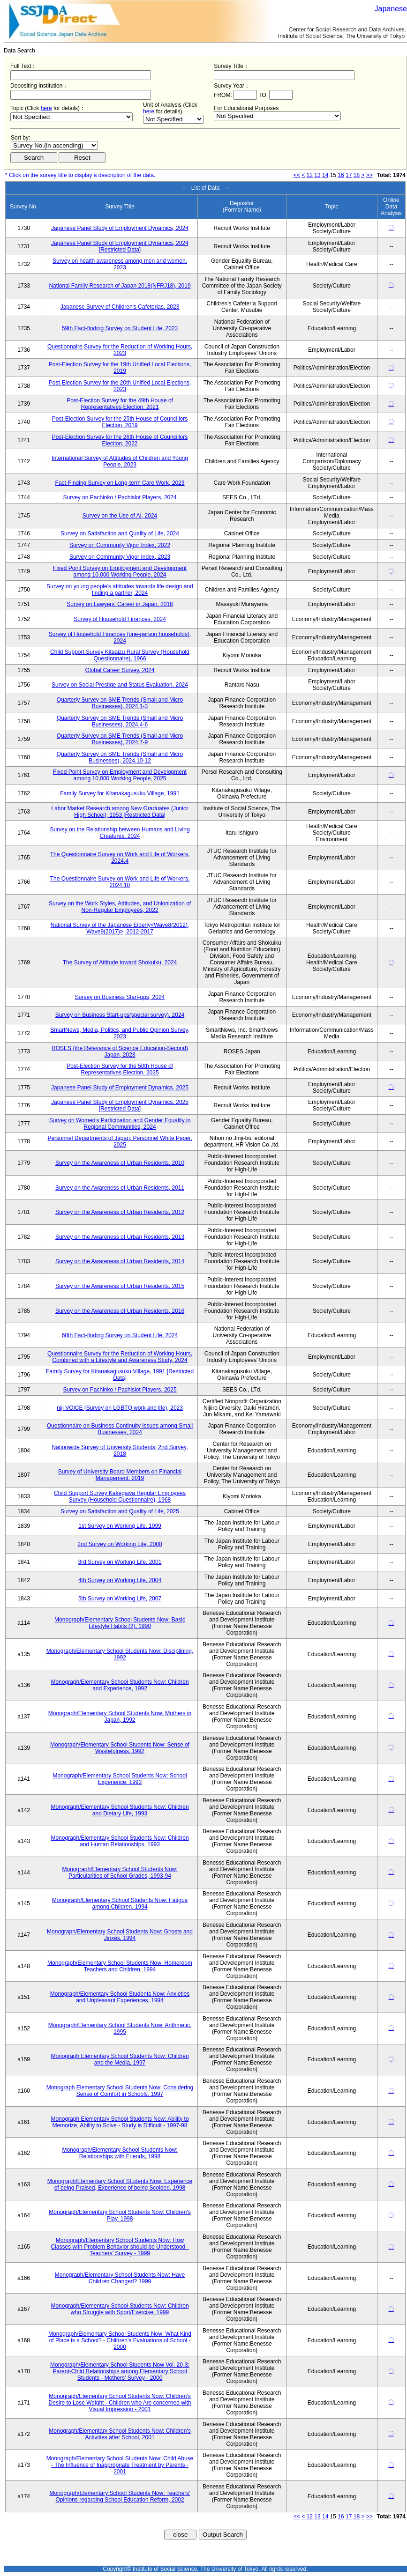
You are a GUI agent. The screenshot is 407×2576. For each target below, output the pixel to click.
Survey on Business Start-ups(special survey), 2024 (119, 1015)
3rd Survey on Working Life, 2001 (120, 1562)
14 (325, 175)
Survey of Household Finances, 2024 (120, 619)
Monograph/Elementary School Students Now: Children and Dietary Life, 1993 (119, 1810)
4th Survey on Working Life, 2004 (119, 1580)
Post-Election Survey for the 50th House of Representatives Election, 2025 (120, 1069)
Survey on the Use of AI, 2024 (120, 515)
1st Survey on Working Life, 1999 (119, 1526)
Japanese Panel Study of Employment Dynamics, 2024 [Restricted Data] (119, 246)
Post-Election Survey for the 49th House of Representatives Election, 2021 (120, 403)
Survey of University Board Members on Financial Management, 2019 (119, 1474)
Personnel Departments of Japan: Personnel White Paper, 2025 (119, 1141)
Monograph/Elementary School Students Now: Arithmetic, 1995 (119, 2028)
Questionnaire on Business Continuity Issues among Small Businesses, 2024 (120, 1429)
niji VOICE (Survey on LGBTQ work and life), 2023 (120, 1408)
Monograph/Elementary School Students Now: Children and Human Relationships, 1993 (119, 1841)
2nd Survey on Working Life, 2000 (119, 1544)
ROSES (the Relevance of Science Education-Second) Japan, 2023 (120, 1051)
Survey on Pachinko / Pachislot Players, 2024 (119, 497)
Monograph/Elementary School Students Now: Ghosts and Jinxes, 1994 (120, 1934)
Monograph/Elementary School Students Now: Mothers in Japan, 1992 (120, 1716)
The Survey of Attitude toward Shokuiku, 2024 (120, 962)
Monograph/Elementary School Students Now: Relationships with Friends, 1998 (119, 2153)
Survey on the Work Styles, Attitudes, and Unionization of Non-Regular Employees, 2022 (120, 906)
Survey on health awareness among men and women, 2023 (120, 264)
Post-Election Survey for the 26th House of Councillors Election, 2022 (120, 440)
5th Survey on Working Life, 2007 (119, 1598)
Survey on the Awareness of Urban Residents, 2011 (119, 1187)
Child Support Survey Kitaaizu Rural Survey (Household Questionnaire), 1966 (119, 655)
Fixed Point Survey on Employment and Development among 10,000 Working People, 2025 (120, 775)
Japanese (391, 9)
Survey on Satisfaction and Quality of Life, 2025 (119, 1511)
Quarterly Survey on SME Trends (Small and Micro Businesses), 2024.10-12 (120, 757)
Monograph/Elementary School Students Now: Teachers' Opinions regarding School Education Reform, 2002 (119, 2496)
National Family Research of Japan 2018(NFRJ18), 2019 (119, 285)
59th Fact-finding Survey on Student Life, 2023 (120, 328)
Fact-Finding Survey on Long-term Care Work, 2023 (120, 483)
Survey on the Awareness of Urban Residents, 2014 (119, 1261)
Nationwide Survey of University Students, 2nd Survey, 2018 (120, 1450)
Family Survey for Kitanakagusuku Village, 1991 (120, 793)
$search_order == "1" (54, 145)
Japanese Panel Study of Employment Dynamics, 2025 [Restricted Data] (119, 1105)
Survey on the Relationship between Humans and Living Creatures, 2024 (119, 832)
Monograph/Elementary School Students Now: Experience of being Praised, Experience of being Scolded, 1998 (120, 2184)
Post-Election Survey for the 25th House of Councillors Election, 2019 (120, 422)
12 (310, 175)
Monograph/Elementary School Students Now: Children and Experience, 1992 (119, 1685)
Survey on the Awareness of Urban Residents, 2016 (119, 1311)
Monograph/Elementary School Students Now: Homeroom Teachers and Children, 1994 (119, 1966)
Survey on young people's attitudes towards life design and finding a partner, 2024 (119, 589)
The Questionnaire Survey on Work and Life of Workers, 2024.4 (120, 857)
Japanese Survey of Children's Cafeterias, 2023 (120, 306)
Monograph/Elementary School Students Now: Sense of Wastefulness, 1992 (119, 1747)
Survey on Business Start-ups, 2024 (120, 997)
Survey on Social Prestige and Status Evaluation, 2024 (120, 684)
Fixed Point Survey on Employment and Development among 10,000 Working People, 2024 (120, 571)
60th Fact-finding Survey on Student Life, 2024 (120, 1335)
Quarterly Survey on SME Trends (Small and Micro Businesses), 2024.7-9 (120, 739)
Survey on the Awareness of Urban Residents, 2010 (119, 1163)
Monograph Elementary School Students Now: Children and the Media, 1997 (119, 2059)
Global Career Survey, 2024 (120, 670)
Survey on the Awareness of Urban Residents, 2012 (119, 1212)
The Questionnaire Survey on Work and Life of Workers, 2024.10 (120, 881)
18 (357, 175)
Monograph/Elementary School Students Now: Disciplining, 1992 (120, 1654)
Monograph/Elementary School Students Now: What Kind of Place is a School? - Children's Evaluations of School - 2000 (119, 2340)
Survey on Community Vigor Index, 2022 (119, 545)
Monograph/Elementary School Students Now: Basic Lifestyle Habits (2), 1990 (119, 1622)
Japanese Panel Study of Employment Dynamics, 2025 (119, 1087)
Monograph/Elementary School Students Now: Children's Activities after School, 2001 (119, 2434)
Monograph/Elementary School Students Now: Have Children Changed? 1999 (120, 2278)
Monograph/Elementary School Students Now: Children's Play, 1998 (119, 2215)
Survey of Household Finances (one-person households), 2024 (120, 637)
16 (341, 175)
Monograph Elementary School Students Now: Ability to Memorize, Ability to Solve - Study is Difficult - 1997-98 (119, 2122)
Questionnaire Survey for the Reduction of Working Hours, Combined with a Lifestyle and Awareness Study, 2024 (119, 1356)
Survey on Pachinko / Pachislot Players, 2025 (119, 1389)
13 (317, 175)
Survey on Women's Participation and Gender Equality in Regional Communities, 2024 (120, 1123)
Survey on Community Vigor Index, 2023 (119, 557)
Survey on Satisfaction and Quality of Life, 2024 (119, 533)
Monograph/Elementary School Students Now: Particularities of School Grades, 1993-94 (119, 1872)
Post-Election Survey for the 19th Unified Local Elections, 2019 (120, 367)
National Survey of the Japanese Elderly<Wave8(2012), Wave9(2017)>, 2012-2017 (120, 928)
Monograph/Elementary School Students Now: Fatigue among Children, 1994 (120, 1903)
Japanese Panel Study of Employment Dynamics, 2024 (119, 228)
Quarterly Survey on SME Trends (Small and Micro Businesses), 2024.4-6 (120, 721)
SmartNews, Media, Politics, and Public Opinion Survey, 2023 (119, 1033)
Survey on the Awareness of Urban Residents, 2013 (119, 1237)
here (46, 108)
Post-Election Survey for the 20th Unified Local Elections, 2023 (120, 385)
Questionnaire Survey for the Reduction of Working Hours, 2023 (119, 349)
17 (349, 175)
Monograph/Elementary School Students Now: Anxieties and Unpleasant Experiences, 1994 (120, 1997)
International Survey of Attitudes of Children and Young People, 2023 (120, 461)
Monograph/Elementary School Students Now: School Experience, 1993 (120, 1778)
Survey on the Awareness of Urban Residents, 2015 (119, 1286)
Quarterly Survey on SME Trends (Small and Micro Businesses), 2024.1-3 (120, 703)
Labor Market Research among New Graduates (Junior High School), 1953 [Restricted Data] (119, 811)
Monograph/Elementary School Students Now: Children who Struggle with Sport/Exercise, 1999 (119, 2309)
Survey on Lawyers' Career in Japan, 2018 (120, 604)
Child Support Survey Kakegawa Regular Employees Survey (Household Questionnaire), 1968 (120, 1496)
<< (297, 175)
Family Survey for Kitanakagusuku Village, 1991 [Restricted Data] (120, 1374)
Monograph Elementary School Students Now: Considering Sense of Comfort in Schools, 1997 (120, 2090)
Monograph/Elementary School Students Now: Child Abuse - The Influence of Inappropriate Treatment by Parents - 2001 (120, 2465)
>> (369, 175)
